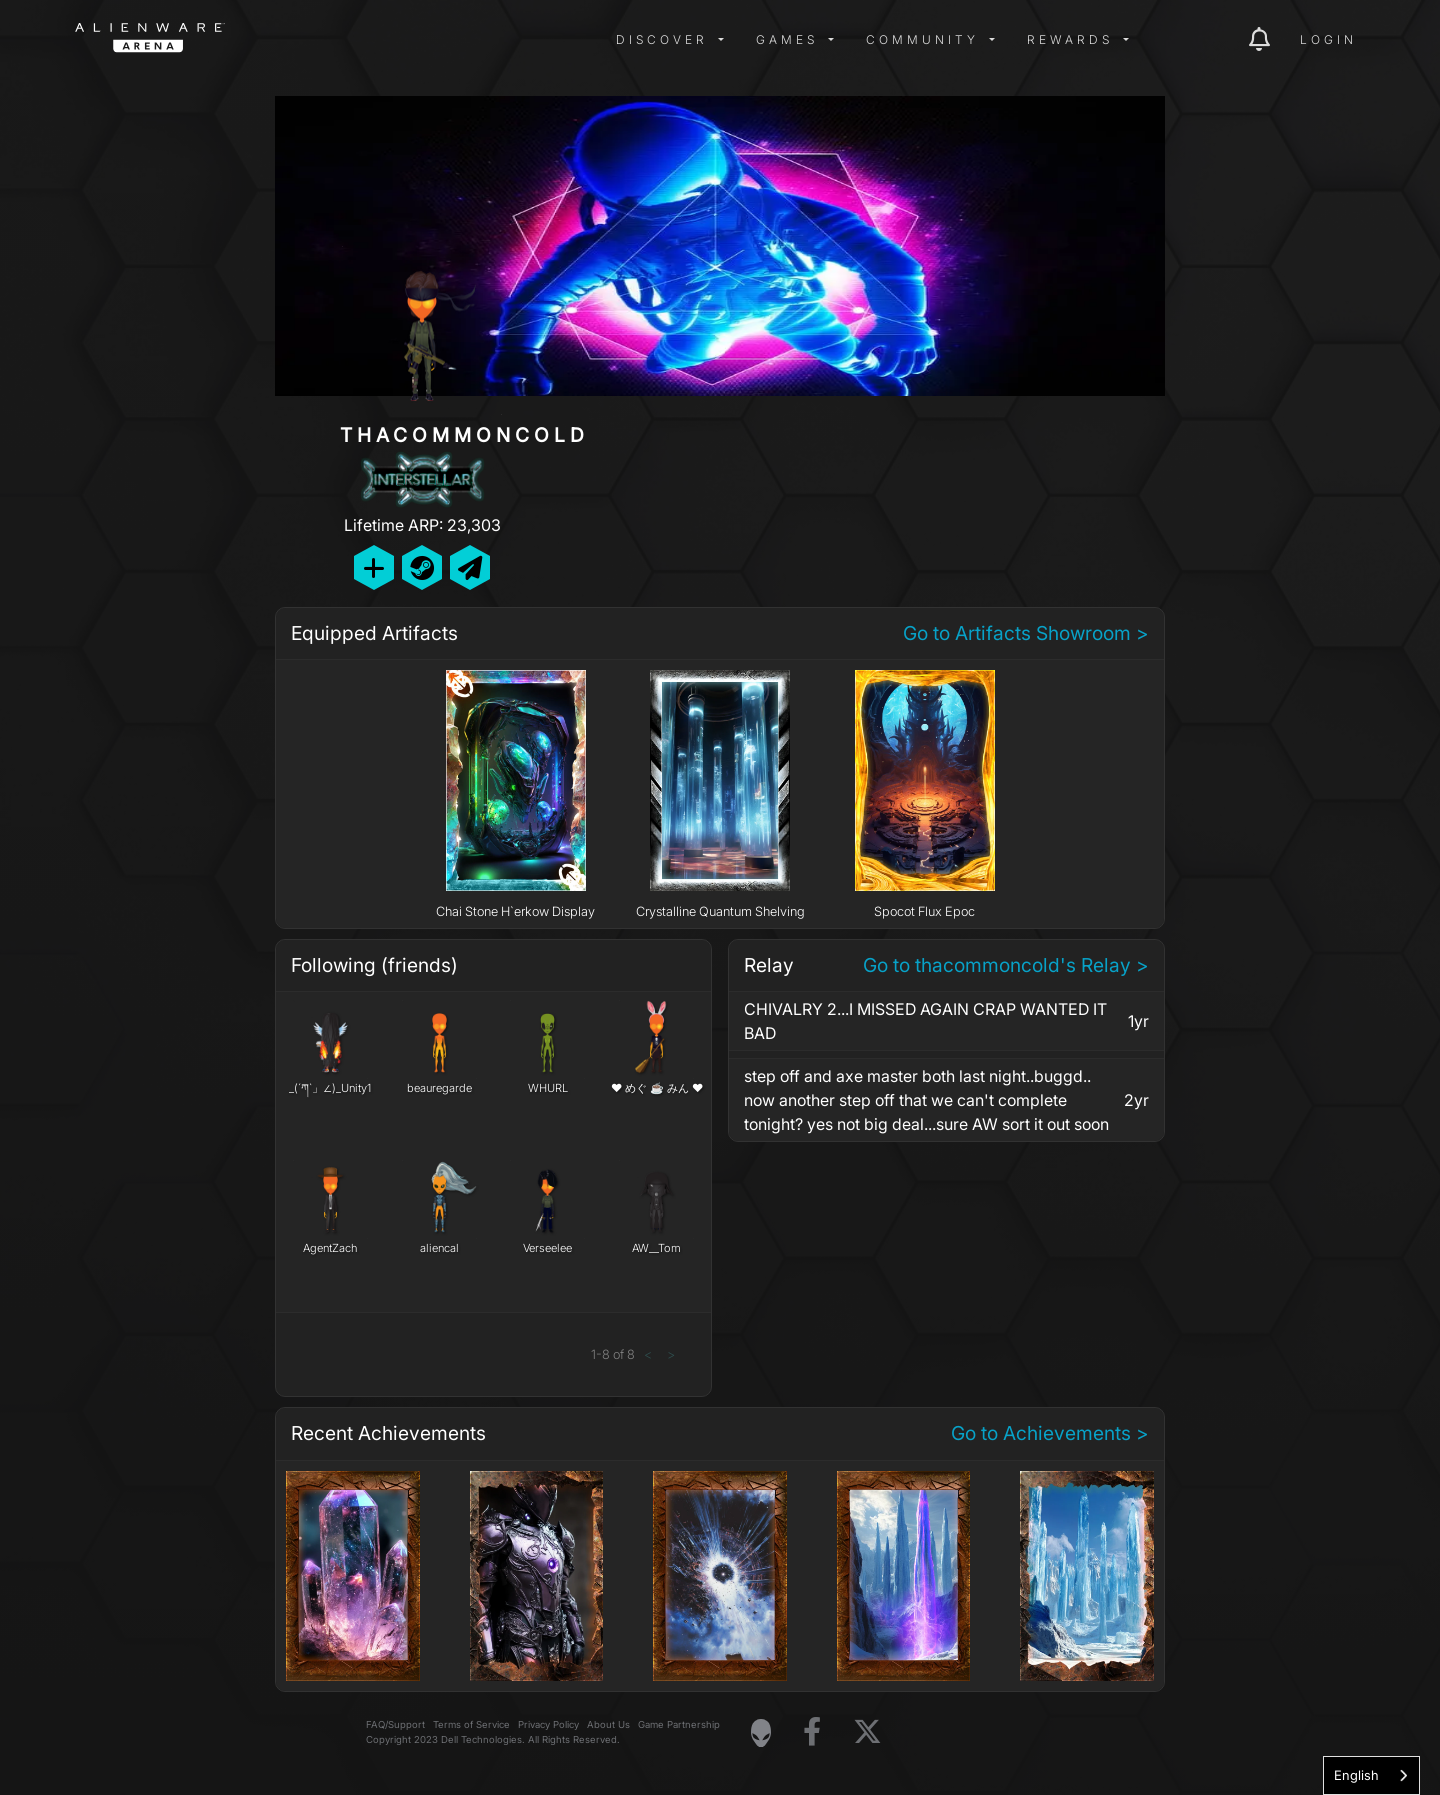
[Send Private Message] (470, 567)
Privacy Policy (548, 1724)
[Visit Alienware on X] (867, 1732)
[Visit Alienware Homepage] (761, 1733)
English (1356, 1775)
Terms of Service (471, 1724)
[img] (395, 40)
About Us (608, 1724)
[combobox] (1371, 1775)
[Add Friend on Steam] (422, 567)
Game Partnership (679, 1724)
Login (1328, 39)
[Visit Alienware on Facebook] (812, 1732)
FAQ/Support (395, 1724)
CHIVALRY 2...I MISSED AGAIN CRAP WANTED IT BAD (925, 1021)
